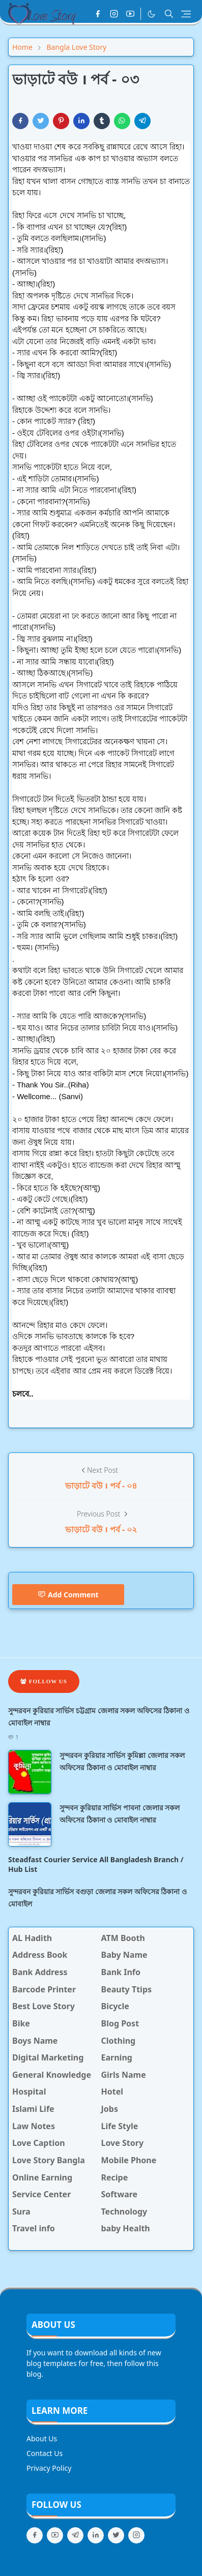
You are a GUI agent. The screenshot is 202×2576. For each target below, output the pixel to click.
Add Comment (68, 1594)
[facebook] (98, 14)
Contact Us (44, 2453)
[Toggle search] (169, 14)
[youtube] (130, 14)
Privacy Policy (48, 2468)
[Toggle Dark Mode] (151, 14)
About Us (41, 2438)
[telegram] (75, 2535)
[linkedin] (96, 2535)
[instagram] (114, 14)
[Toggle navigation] (186, 14)
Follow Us (43, 1681)
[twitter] (116, 2535)
